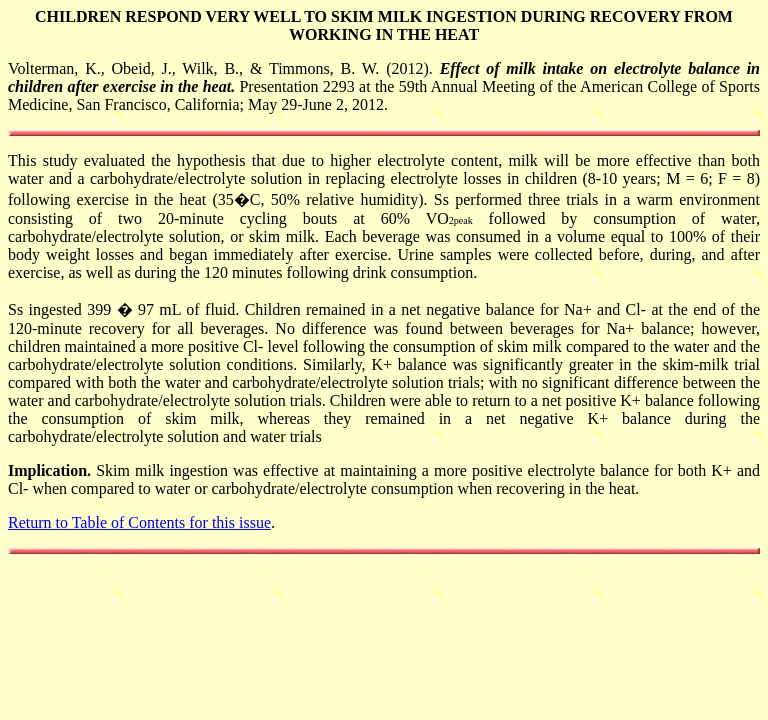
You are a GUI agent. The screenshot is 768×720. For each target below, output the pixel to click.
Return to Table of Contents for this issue (139, 522)
